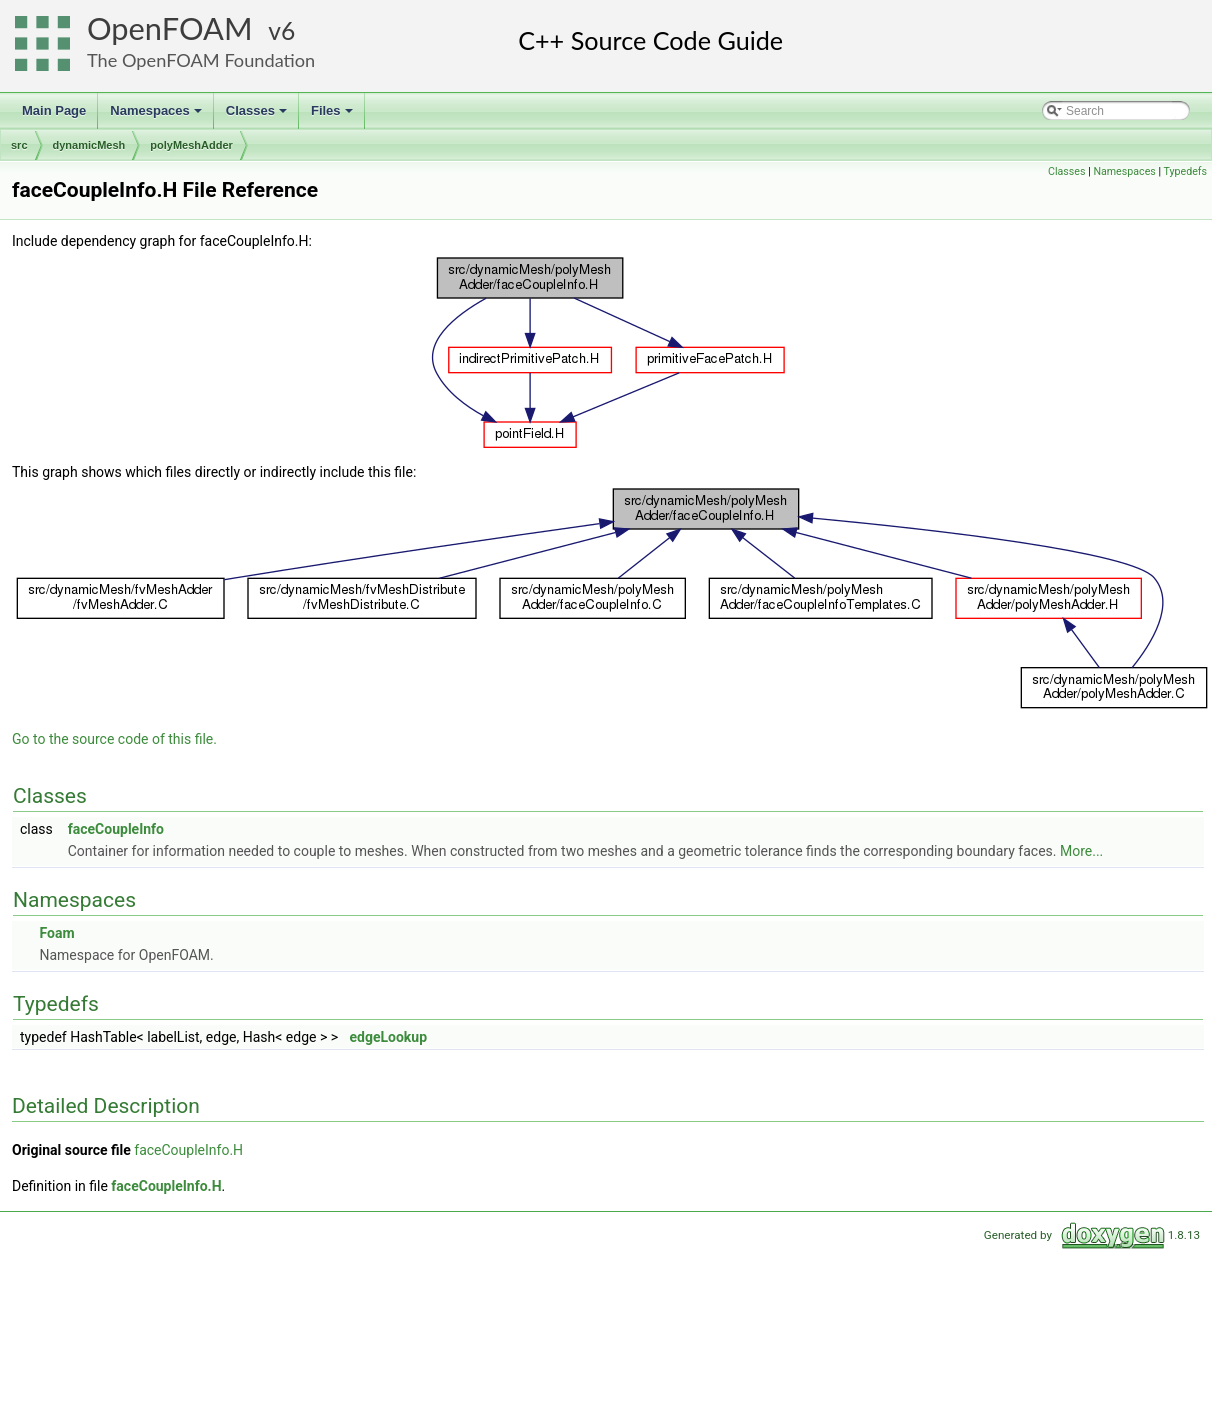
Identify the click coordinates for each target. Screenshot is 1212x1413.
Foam (56, 933)
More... (1081, 851)
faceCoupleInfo (116, 829)
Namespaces (157, 116)
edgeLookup (388, 1037)
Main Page (54, 110)
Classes (258, 116)
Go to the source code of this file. (114, 739)
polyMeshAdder (191, 145)
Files (333, 116)
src (19, 145)
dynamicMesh (89, 145)
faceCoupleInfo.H (188, 1150)
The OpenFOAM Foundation (201, 60)
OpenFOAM (170, 28)
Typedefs (1185, 171)
